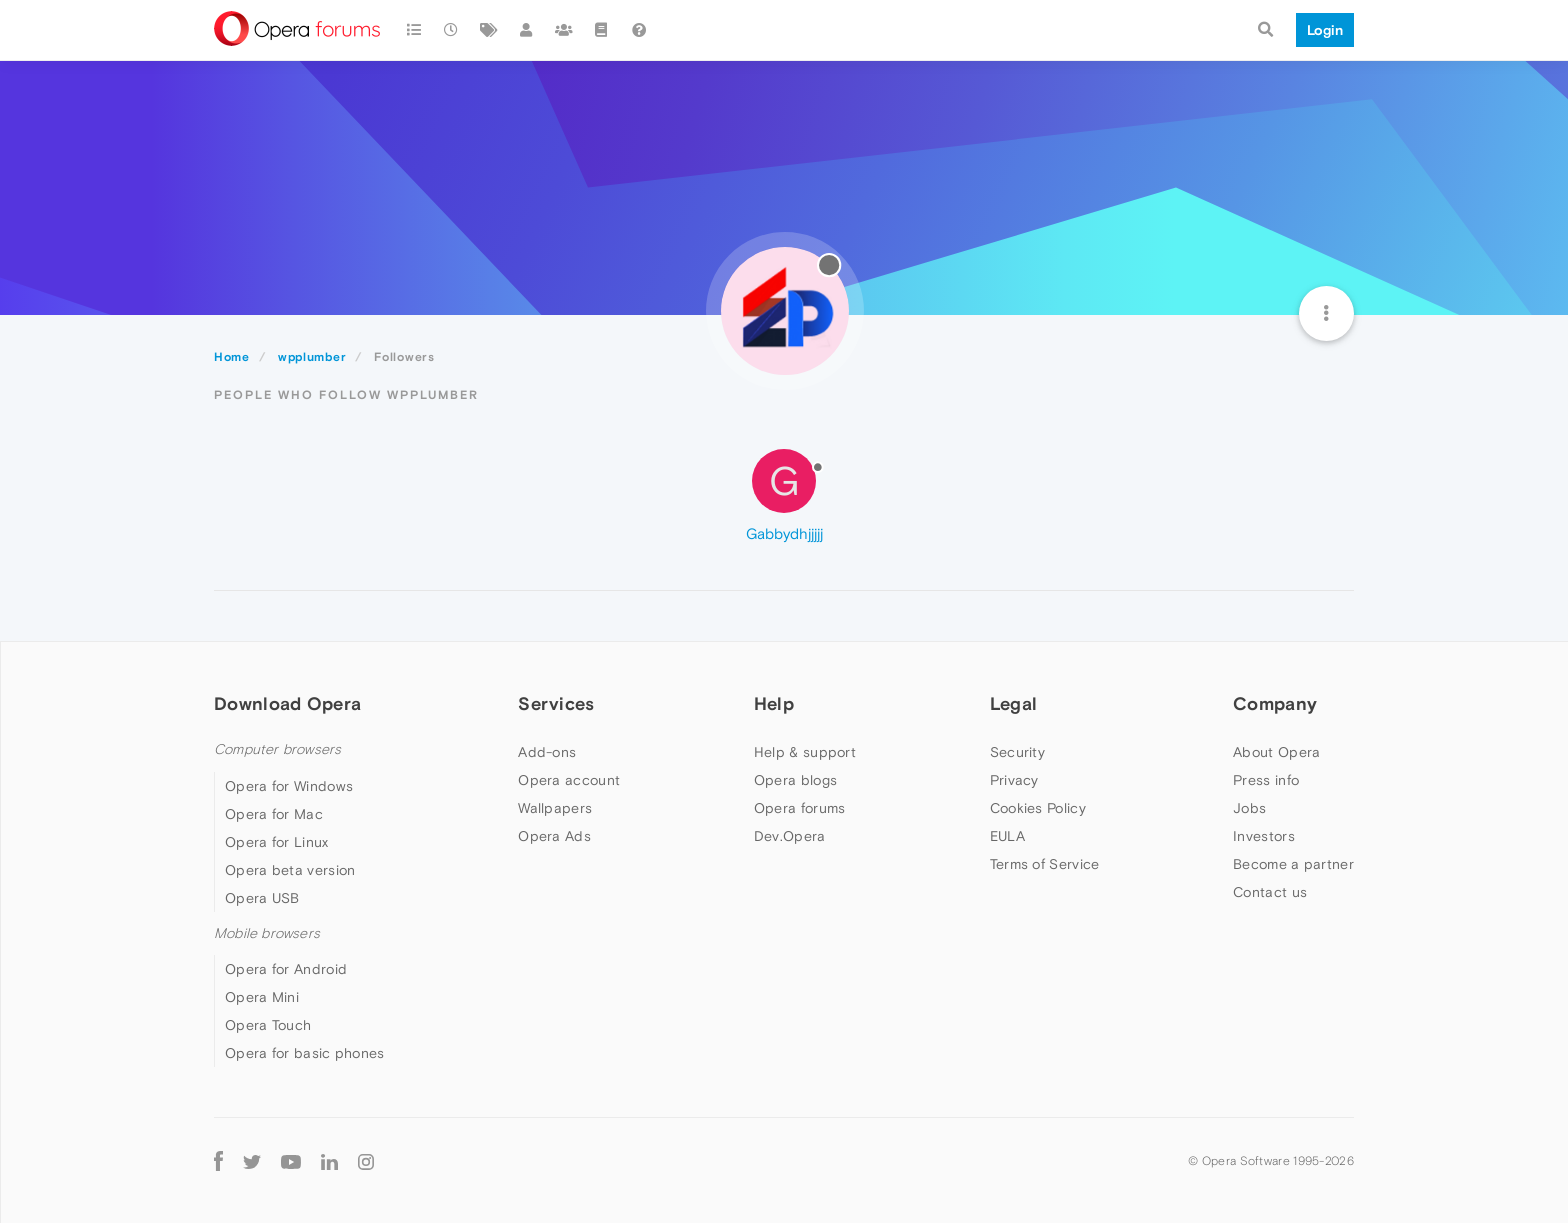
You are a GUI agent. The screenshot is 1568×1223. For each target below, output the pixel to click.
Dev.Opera (790, 836)
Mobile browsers (267, 933)
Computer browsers (277, 749)
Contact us (1270, 892)
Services (556, 703)
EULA (1007, 836)
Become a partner (1293, 864)
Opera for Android (286, 969)
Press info (1266, 780)
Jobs (1249, 808)
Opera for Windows (289, 786)
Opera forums (800, 808)
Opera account (569, 780)
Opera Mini (262, 997)
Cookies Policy (1038, 808)
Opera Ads (554, 836)
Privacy (1014, 780)
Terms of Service (1045, 864)
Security (1017, 752)
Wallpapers (555, 808)
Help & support (805, 752)
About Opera (1276, 752)
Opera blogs (795, 780)
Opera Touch (268, 1025)
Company (1275, 703)
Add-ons (547, 752)
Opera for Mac (274, 814)
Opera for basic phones (305, 1053)
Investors (1264, 836)
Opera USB (262, 898)
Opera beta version (290, 870)
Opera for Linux (277, 842)
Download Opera (287, 703)
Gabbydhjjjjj (784, 533)
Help (774, 703)
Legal (1014, 703)
